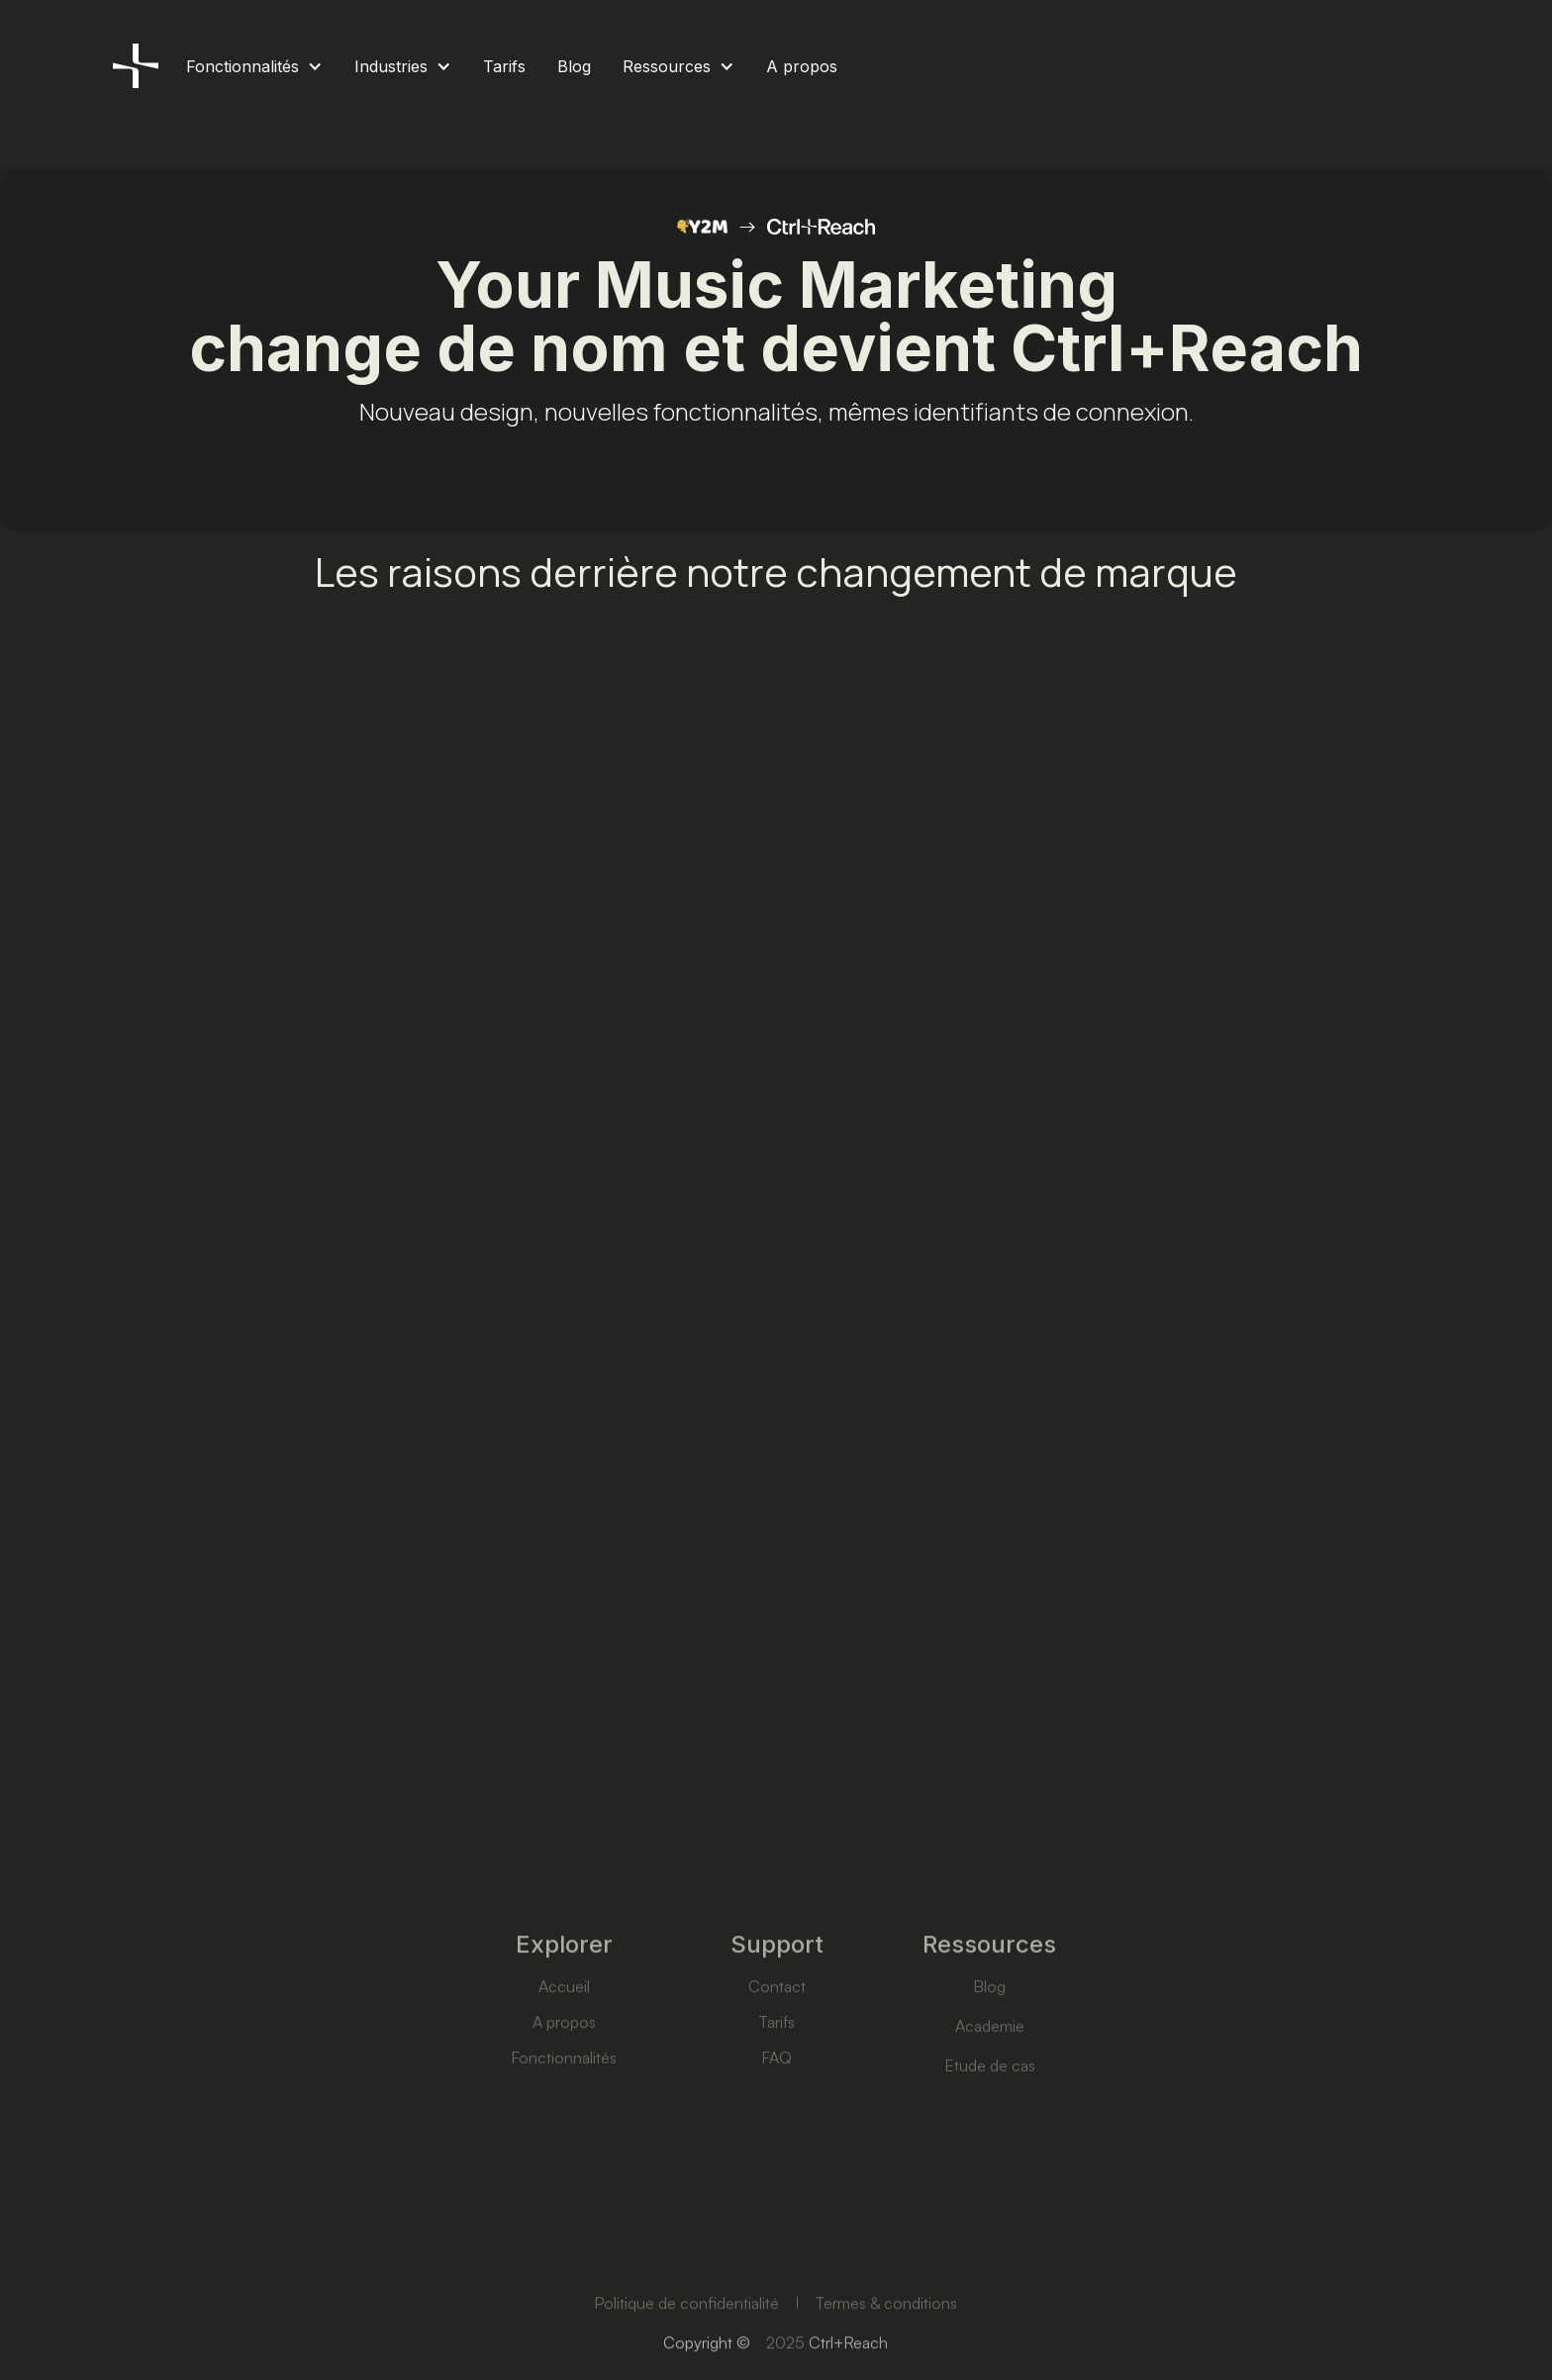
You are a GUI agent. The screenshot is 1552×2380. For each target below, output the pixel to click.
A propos (563, 2061)
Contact (776, 2026)
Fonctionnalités (564, 2097)
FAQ (776, 2097)
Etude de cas (988, 2105)
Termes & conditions (887, 2340)
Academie (988, 2065)
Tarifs (776, 2061)
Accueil (563, 2026)
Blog (989, 2026)
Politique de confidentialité (686, 2340)
